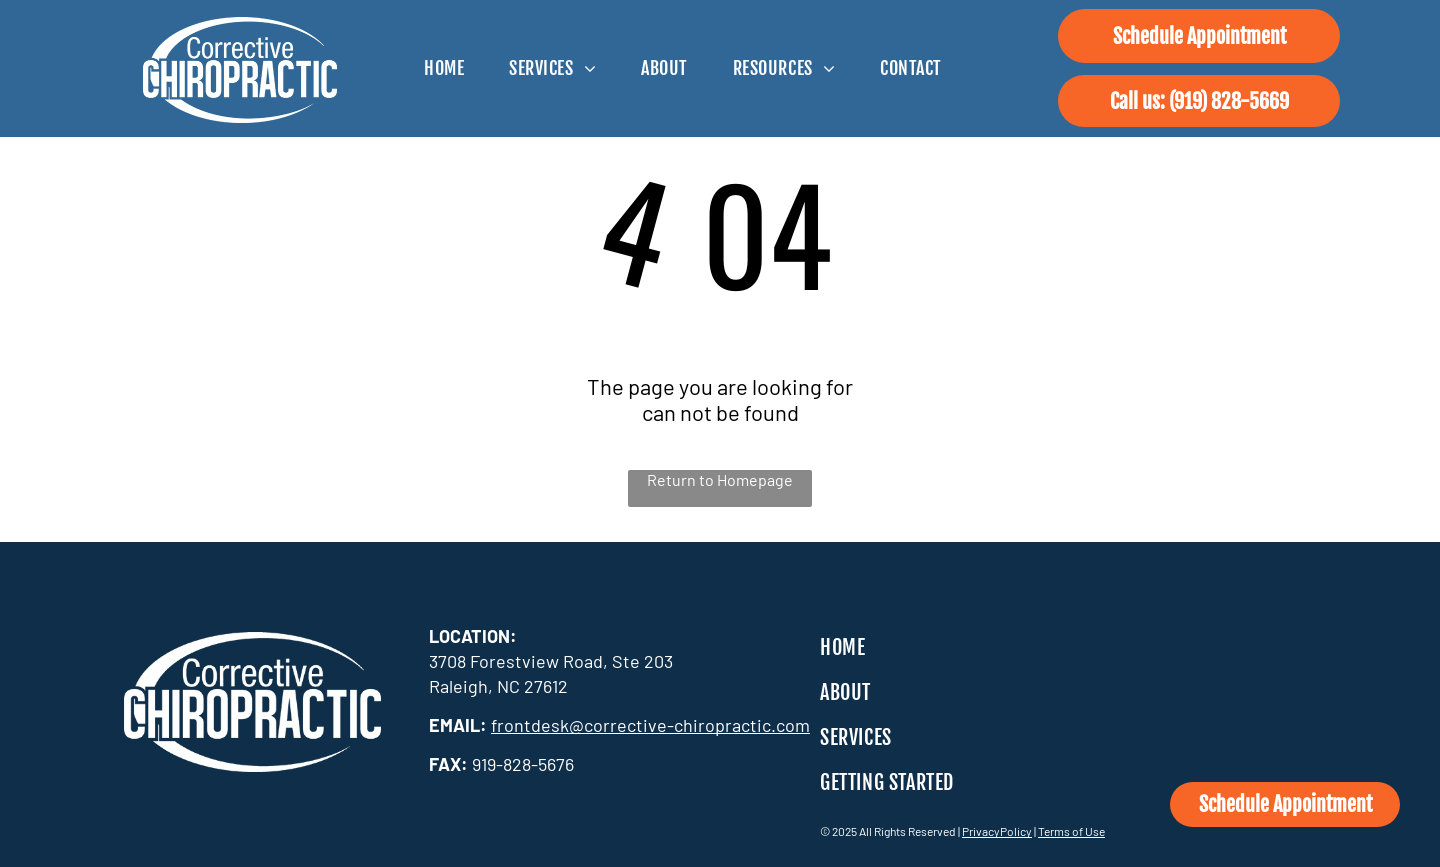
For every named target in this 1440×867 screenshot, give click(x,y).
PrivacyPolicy (997, 831)
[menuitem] (451, 68)
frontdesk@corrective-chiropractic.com (650, 725)
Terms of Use (1071, 831)
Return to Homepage (720, 479)
